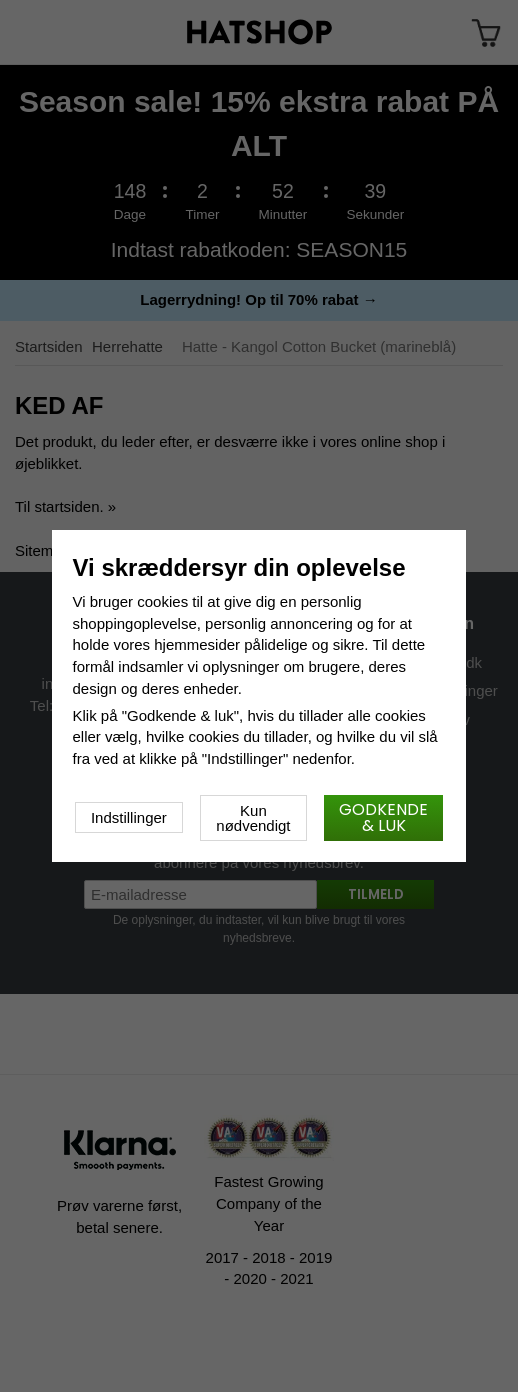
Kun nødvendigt (253, 818)
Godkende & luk (383, 817)
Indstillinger (129, 817)
